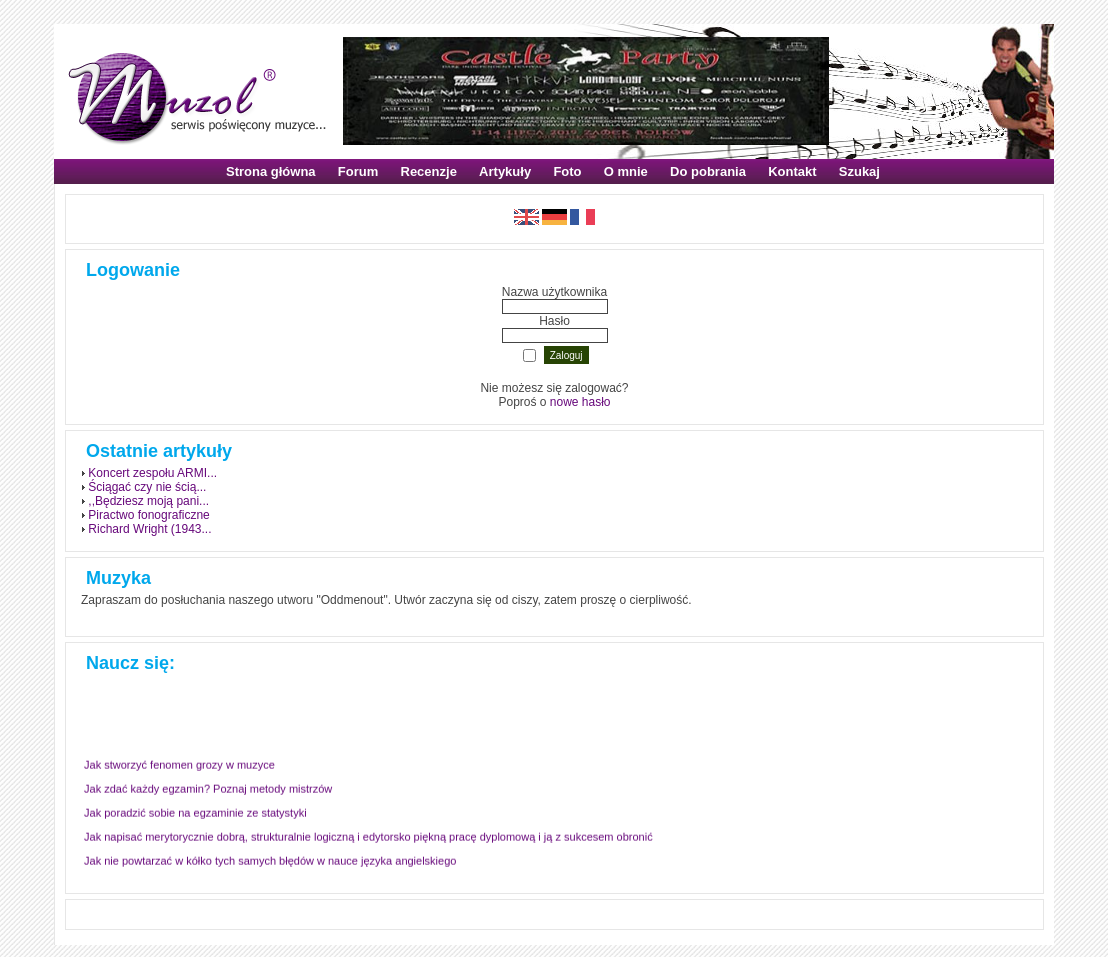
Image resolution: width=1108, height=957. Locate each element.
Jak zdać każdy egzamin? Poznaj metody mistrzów (208, 789)
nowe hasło (580, 402)
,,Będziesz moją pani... (148, 501)
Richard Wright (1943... (149, 529)
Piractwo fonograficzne (148, 515)
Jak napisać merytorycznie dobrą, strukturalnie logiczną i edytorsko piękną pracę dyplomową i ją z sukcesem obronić (368, 837)
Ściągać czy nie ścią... (147, 487)
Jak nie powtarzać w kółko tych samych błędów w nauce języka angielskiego (270, 861)
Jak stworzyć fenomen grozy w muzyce (179, 765)
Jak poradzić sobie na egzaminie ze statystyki (195, 813)
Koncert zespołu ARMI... (152, 473)
